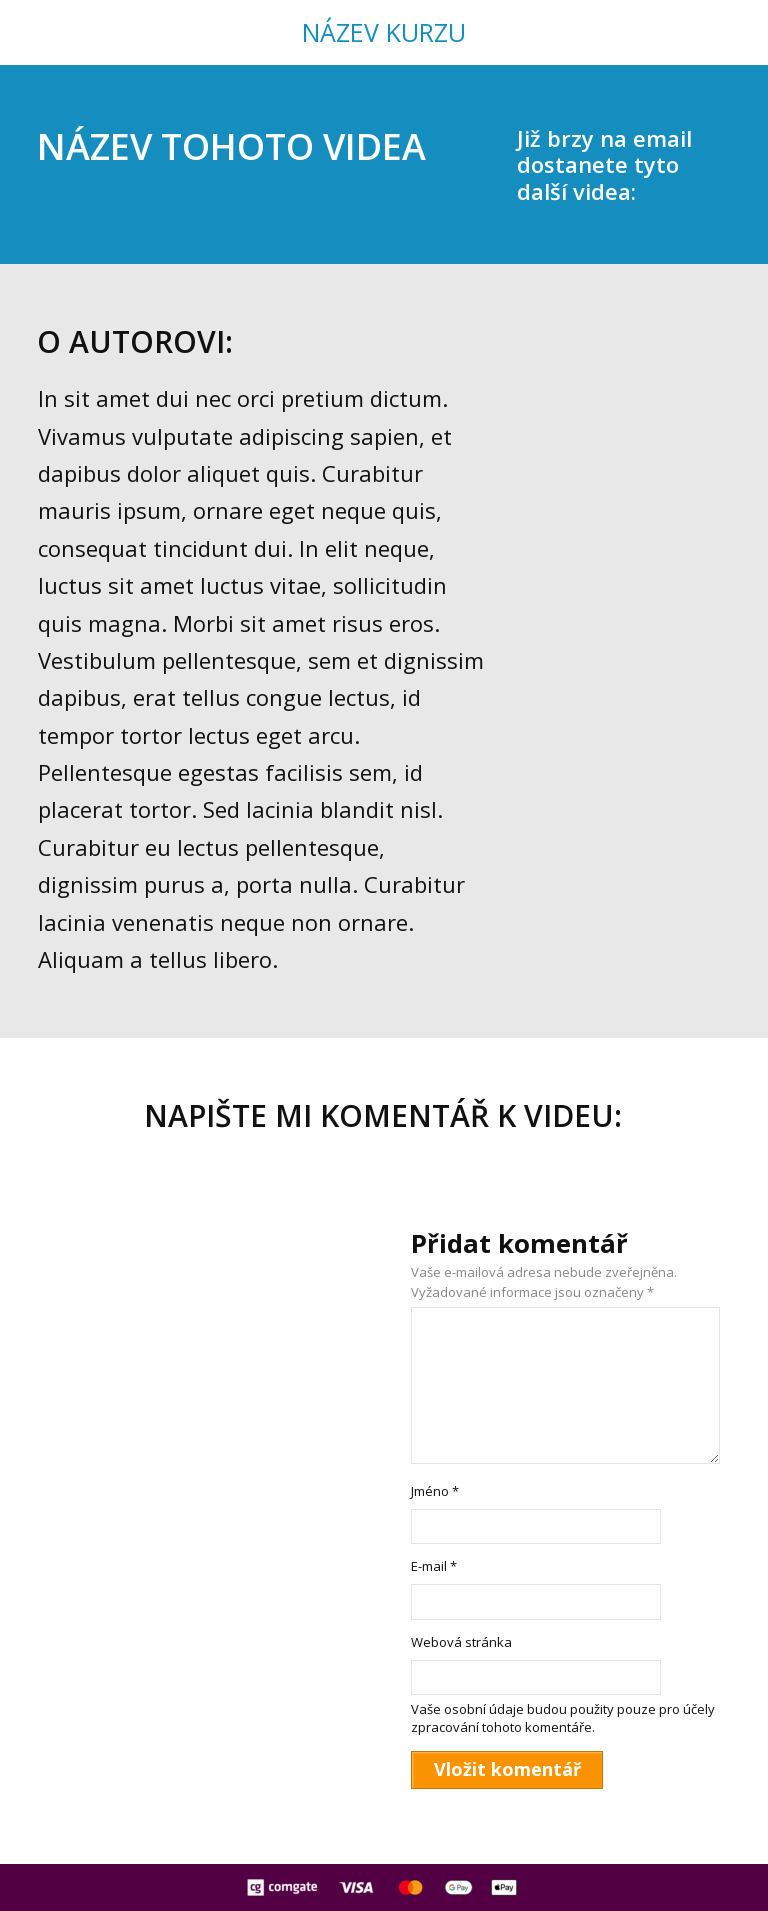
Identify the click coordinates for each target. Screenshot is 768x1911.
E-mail (434, 1566)
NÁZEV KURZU (384, 32)
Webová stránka (461, 1642)
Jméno (435, 1491)
